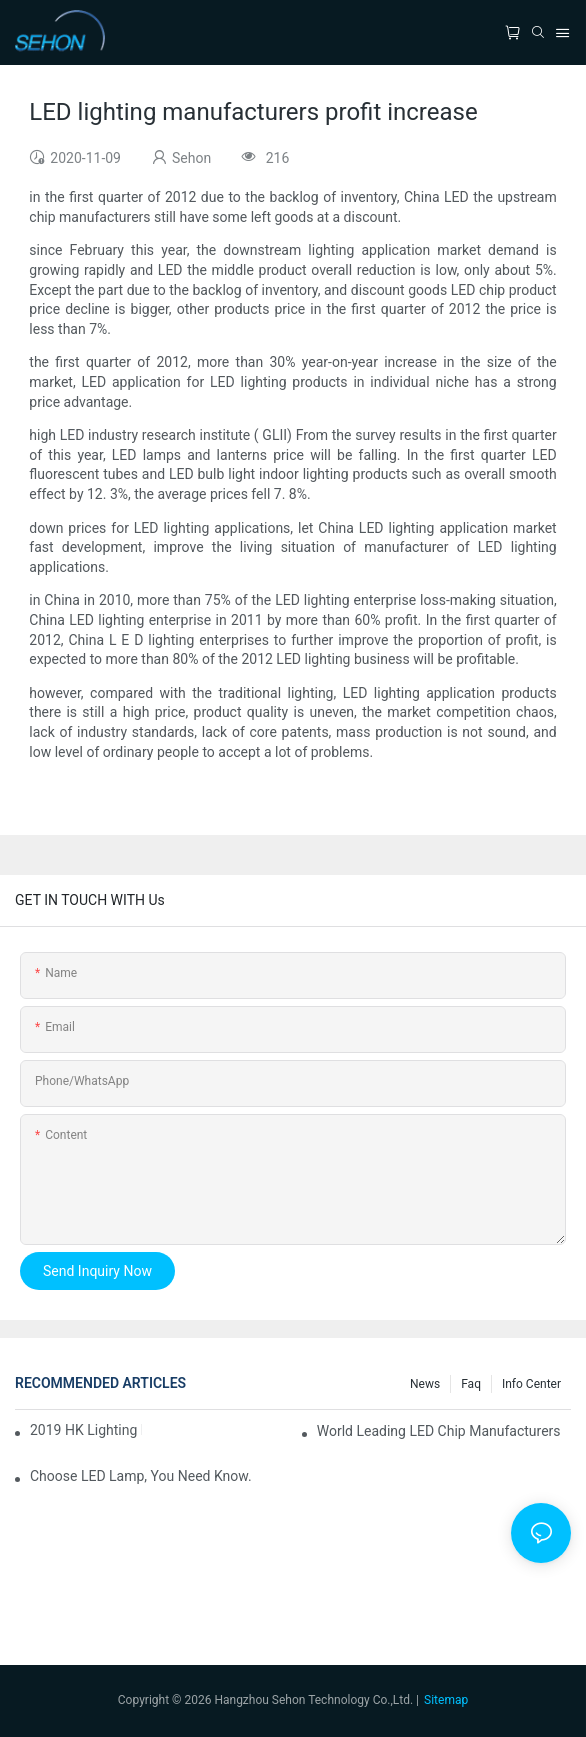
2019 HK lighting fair (86, 1430)
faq (471, 1384)
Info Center (531, 1384)
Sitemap (446, 1700)
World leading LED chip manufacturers (439, 1431)
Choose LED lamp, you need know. (141, 1476)
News (425, 1384)
